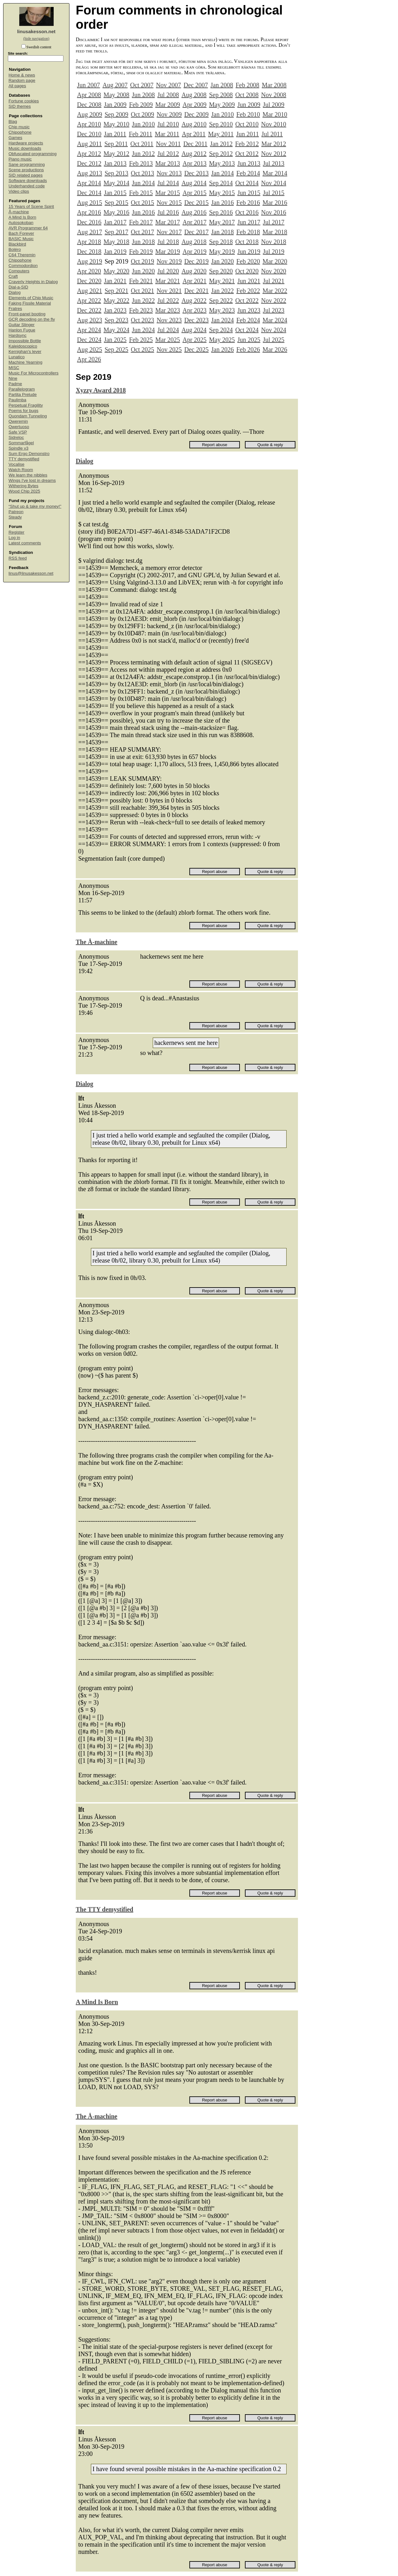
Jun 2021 (248, 280)
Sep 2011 (116, 143)
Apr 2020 (89, 271)
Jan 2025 (115, 339)
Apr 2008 (89, 94)
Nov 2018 (273, 241)
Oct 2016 (246, 212)
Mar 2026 (275, 349)
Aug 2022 (193, 300)
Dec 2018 (89, 251)
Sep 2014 (221, 182)
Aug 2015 (89, 202)
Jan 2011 (115, 133)
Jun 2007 (88, 85)
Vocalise (16, 464)
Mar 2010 (275, 114)
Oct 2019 (142, 261)
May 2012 (116, 153)
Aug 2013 (89, 173)
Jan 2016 (222, 202)
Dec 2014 (89, 192)
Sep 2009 (116, 114)
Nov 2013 (169, 173)
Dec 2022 (89, 310)
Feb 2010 (248, 114)
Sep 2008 (221, 94)
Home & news (22, 75)
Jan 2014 (222, 173)
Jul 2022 (168, 300)
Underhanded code (27, 186)
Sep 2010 (221, 124)
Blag (13, 121)
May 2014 (116, 182)
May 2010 (116, 124)
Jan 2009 (115, 104)
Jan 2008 (222, 85)
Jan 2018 (222, 231)
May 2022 (116, 300)
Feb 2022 (248, 290)
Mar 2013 (167, 163)
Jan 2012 (221, 143)
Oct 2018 (246, 241)
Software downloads (28, 180)
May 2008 (116, 94)
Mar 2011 (167, 133)
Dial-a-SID (18, 287)
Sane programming (27, 164)
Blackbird (17, 244)
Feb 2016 (248, 202)
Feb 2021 (141, 280)
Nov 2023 (169, 320)
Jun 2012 (143, 153)
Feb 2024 (248, 320)
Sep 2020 (221, 271)
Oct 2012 (246, 153)
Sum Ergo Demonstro (29, 453)
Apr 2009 (194, 104)
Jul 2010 (168, 124)
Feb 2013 (141, 163)
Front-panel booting (27, 314)
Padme (15, 383)
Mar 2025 (167, 339)
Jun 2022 (143, 300)
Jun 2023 (248, 310)
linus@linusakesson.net (31, 573)
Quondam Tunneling (28, 416)
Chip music (19, 126)
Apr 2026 (89, 359)
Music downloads (25, 148)
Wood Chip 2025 (24, 491)
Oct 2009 (142, 114)
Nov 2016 (273, 212)
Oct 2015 (142, 202)
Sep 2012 (221, 153)
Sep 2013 (116, 173)
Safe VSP (18, 432)
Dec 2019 (196, 261)
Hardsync (18, 335)
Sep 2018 (221, 241)
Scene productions (26, 169)
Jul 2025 (273, 339)
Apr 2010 (89, 124)
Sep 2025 (116, 349)
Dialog (15, 292)
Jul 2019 (273, 251)
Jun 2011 (247, 133)
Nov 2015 (169, 202)
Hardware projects (26, 143)
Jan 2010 (222, 114)
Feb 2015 (141, 192)
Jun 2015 (248, 192)
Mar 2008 (274, 85)
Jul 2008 (168, 94)
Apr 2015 (194, 192)
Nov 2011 (168, 143)
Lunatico (17, 357)
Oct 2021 (142, 290)
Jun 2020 (143, 271)
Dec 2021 (196, 290)
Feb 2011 (140, 133)
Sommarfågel (21, 442)
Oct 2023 (142, 320)
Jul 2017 (273, 222)
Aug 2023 (89, 320)
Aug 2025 (89, 349)
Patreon (16, 511)
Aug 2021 (89, 290)
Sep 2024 (221, 329)
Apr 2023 (194, 310)
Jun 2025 (248, 339)
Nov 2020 (273, 271)
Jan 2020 (222, 261)
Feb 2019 (141, 251)
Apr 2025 (194, 339)
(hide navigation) (36, 38)
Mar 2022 (275, 290)
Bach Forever (21, 233)
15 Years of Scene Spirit (31, 206)
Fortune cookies (24, 101)
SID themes (20, 106)
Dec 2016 (89, 222)
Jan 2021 (115, 280)
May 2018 (116, 241)
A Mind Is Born (22, 217)
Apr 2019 (194, 251)
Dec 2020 (89, 280)
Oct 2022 (246, 300)
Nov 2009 (169, 114)
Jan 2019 (115, 251)
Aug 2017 (89, 231)
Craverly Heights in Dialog (33, 281)
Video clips (19, 191)
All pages (17, 85)
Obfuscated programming (32, 153)
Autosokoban (21, 222)
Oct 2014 (246, 182)
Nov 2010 (273, 124)
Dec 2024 (89, 339)
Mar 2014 (275, 173)
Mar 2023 (167, 310)
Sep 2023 (116, 320)
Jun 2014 (143, 182)
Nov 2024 (273, 329)
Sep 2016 (221, 212)
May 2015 (222, 192)
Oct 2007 (141, 85)
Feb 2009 (141, 104)
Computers (19, 271)
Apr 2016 (89, 212)
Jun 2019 (248, 251)
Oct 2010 (246, 124)
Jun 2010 (143, 124)
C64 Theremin (22, 254)
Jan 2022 (222, 290)
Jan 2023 (115, 310)
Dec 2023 (196, 320)
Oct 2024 (246, 329)
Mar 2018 (275, 231)
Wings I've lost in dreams (32, 480)
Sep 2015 (116, 202)
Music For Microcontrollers (33, 373)
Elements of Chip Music (31, 297)
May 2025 (222, 339)
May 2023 (222, 310)
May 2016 (116, 212)
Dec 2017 (196, 231)
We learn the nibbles (28, 475)
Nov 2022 (273, 300)
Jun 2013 (248, 163)
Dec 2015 (196, 202)
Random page (22, 80)
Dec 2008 (89, 104)
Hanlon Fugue (22, 330)
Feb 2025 (141, 339)
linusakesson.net (36, 31)
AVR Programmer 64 (28, 228)
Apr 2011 (193, 133)
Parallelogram (22, 389)
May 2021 (222, 280)
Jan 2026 (222, 349)
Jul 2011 (272, 133)
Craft (13, 276)
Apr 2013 (194, 163)
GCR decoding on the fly (32, 319)
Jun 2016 (143, 212)
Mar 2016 (275, 202)
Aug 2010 (193, 124)
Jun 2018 (143, 241)
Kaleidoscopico (23, 346)
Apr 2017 (194, 222)
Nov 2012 (273, 153)
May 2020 (116, 271)
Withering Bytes (24, 485)
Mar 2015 (167, 192)
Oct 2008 (246, 94)
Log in (14, 537)
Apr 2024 (89, 329)
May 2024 (116, 329)
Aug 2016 (193, 212)
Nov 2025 (169, 349)
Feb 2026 (248, 349)
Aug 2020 (193, 271)
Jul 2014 (168, 182)
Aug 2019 (89, 261)
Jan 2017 (115, 222)
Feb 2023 (141, 310)
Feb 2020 (248, 261)
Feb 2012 (247, 143)
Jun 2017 (248, 222)
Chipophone (20, 132)
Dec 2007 (196, 85)
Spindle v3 (18, 448)
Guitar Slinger (22, 324)
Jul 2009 (273, 104)
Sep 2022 (221, 300)
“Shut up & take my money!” (35, 506)
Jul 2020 (168, 271)
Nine (13, 378)
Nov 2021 (169, 290)
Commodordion (23, 265)
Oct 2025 (142, 349)
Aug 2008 (193, 94)
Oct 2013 (142, 173)
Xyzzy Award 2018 (101, 390)
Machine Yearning (25, 362)
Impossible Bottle (25, 340)
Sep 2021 (116, 290)
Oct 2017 (142, 231)
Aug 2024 (193, 329)
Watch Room (21, 469)
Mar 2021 (167, 280)
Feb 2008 (247, 85)
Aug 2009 (89, 114)
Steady (15, 517)
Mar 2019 (167, 251)
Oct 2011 (141, 143)
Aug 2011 (89, 143)
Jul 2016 (168, 212)
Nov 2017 (169, 231)
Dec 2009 (196, 114)
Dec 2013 (196, 173)
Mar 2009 (167, 104)
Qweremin (18, 421)
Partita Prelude (23, 394)
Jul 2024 (168, 329)
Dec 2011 (195, 143)
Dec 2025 (196, 349)
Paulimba (17, 399)
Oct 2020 (246, 271)
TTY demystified (24, 459)
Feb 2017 (141, 222)
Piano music (20, 159)
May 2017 (222, 222)
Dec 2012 (89, 163)
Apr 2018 (89, 241)
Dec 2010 (89, 133)
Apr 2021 (194, 280)
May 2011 (221, 133)
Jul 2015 (273, 192)
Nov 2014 (273, 182)
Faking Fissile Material (30, 303)
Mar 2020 (275, 261)
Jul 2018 (168, 241)
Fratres (15, 308)
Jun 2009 (248, 104)
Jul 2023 (273, 310)
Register (16, 532)
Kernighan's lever (25, 351)
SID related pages (26, 175)
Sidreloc (16, 437)
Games (15, 137)
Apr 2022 (89, 300)
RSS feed (18, 558)
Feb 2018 (248, 231)
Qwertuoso (19, 426)
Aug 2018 (193, 241)
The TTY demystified (104, 1909)
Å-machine (19, 211)
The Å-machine (96, 941)
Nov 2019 (169, 261)
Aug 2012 (193, 153)
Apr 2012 (89, 153)
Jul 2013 (273, 163)
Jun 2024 (143, 329)
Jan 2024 (222, 320)
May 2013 (222, 163)
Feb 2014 (248, 173)
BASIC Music (21, 238)
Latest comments (25, 543)
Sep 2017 (116, 231)
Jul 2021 (273, 280)
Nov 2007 (168, 85)
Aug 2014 (193, 182)
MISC (14, 367)
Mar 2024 (275, 320)
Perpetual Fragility (26, 405)
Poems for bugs (24, 410)
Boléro (15, 249)
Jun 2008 (143, 94)
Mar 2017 (167, 222)
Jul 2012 (168, 153)
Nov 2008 (273, 94)
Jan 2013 (115, 163)
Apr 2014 (89, 182)
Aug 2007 (115, 85)
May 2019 (222, 251)
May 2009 (222, 104)
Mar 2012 (273, 143)
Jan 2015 (115, 192)
